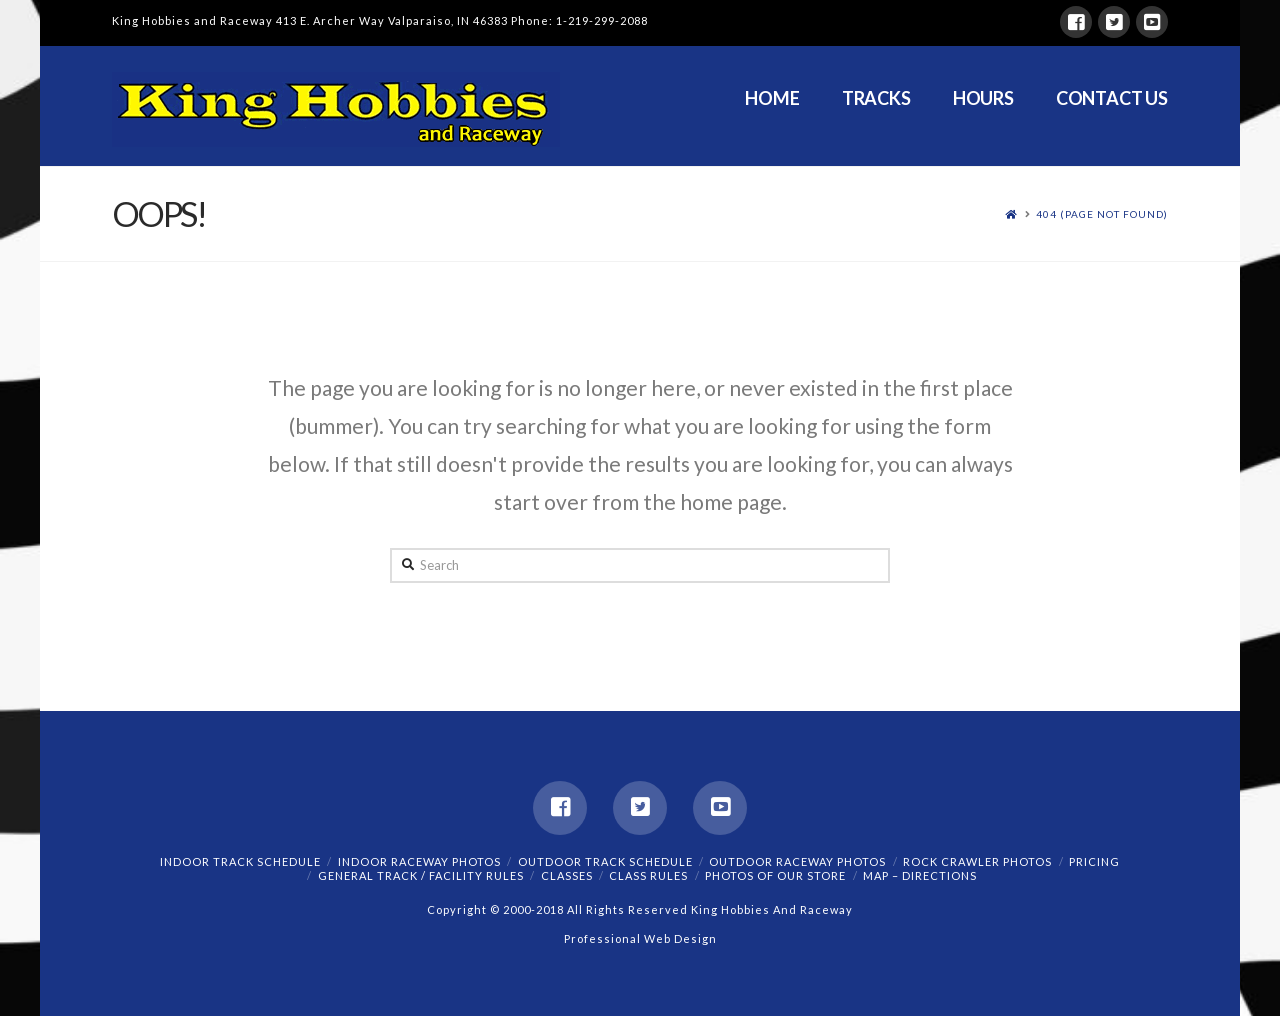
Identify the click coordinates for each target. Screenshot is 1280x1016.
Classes (567, 875)
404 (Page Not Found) (1102, 214)
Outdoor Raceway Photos (797, 861)
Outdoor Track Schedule (605, 861)
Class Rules (648, 875)
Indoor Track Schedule (240, 861)
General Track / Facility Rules (421, 875)
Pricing (1094, 861)
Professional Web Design (640, 938)
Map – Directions (920, 875)
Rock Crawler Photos (977, 861)
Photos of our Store (775, 875)
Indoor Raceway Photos (419, 861)
